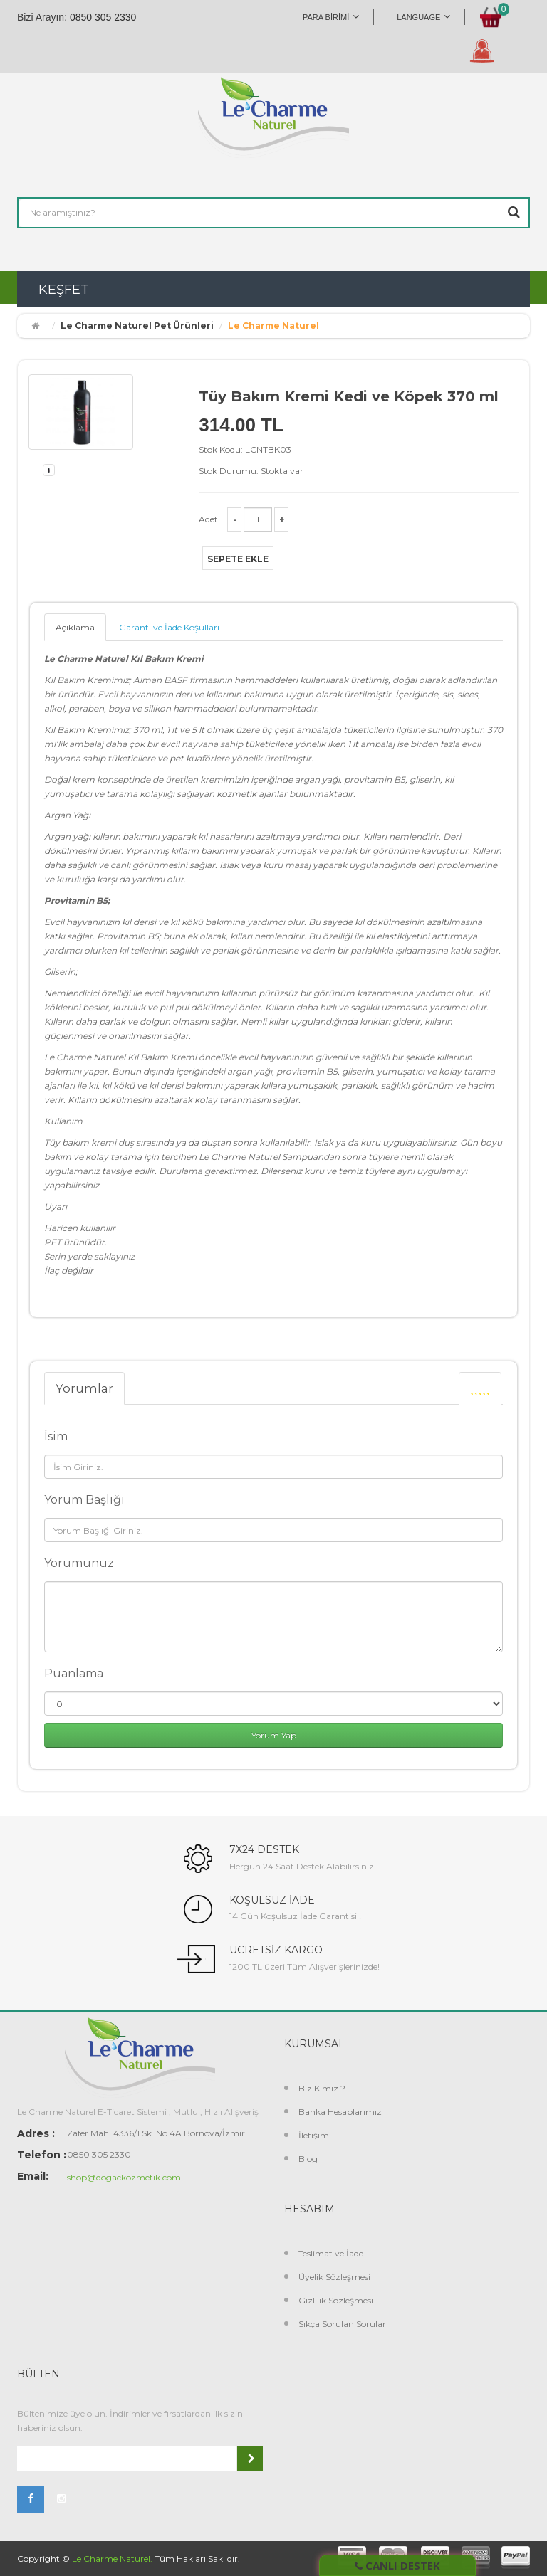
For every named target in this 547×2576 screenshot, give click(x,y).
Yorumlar (84, 1388)
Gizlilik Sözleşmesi (335, 2300)
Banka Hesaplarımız (340, 2111)
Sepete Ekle (238, 559)
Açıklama (75, 627)
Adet (208, 519)
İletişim (313, 2135)
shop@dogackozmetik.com (124, 2177)
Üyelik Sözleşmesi (334, 2276)
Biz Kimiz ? (321, 2088)
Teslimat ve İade (330, 2253)
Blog (308, 2158)
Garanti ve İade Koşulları (169, 627)
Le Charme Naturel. (112, 2558)
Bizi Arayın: (42, 17)
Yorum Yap (273, 1735)
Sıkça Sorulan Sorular (342, 2323)
